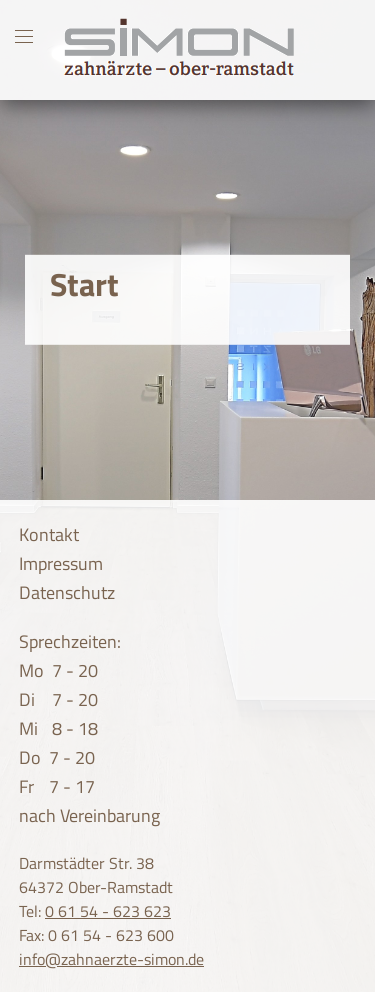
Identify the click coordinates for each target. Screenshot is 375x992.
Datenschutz (67, 592)
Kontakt (49, 534)
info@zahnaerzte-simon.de (111, 959)
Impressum (61, 563)
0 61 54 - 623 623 (108, 911)
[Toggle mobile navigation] (24, 36)
